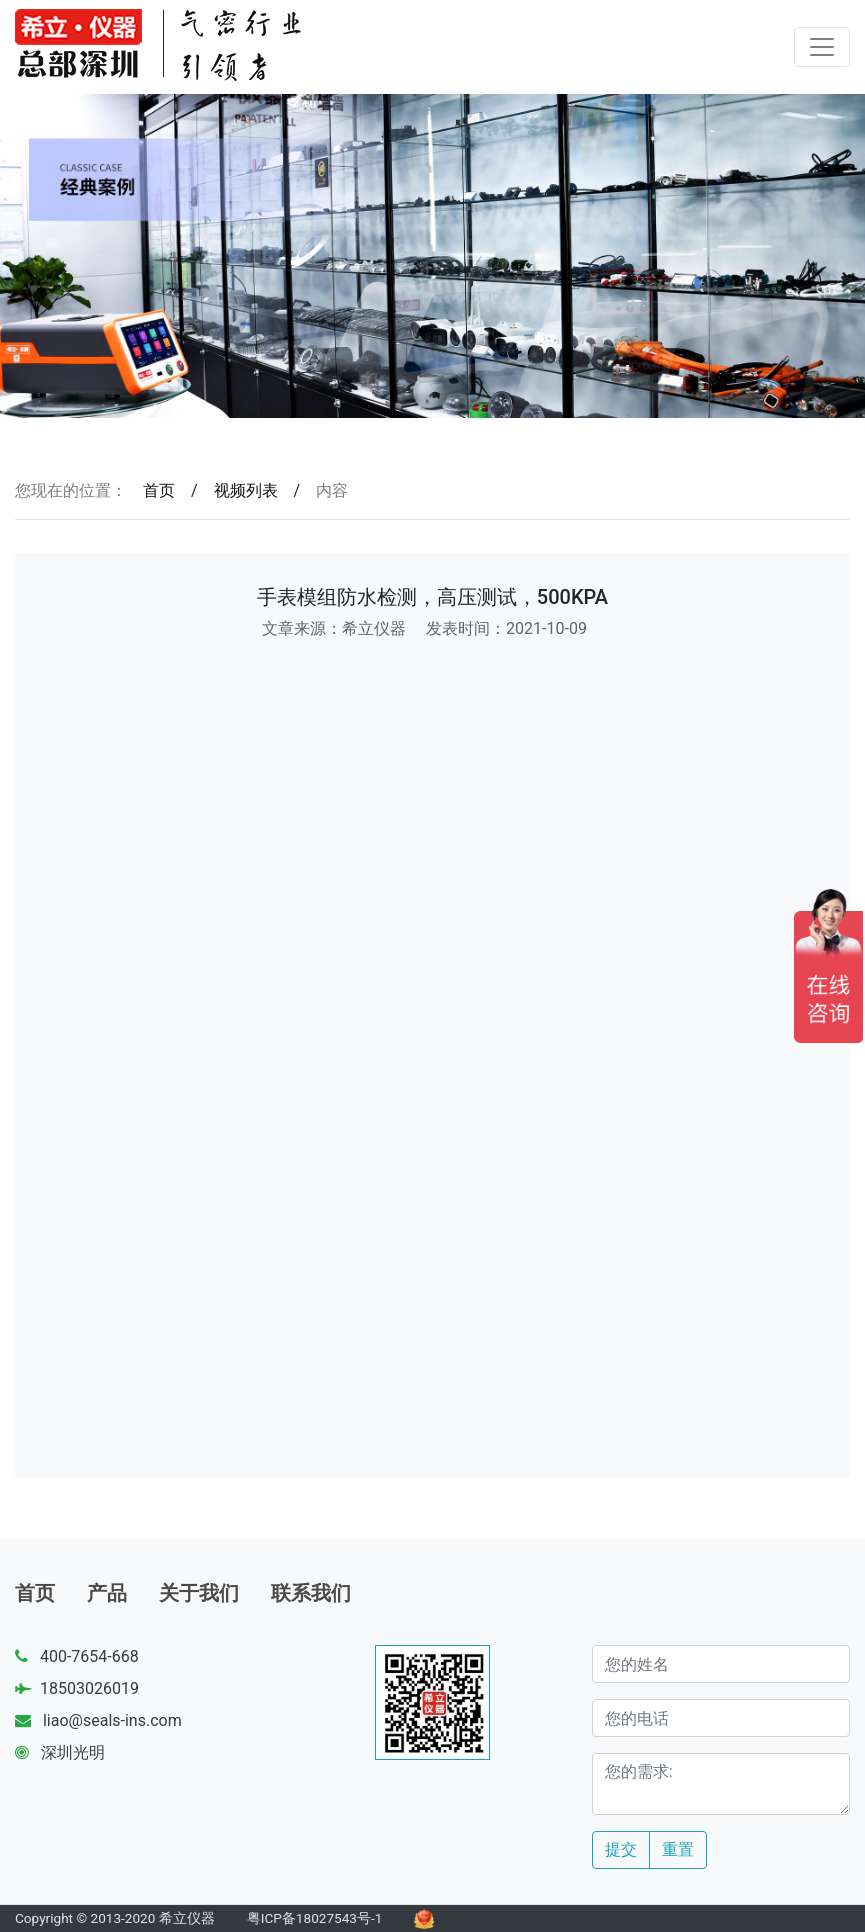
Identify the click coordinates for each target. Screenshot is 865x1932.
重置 (678, 1849)
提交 (621, 1849)
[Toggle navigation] (822, 47)
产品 (107, 1593)
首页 (159, 490)
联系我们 (311, 1593)
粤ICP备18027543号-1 (315, 1918)
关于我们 (199, 1593)
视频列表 (246, 490)
